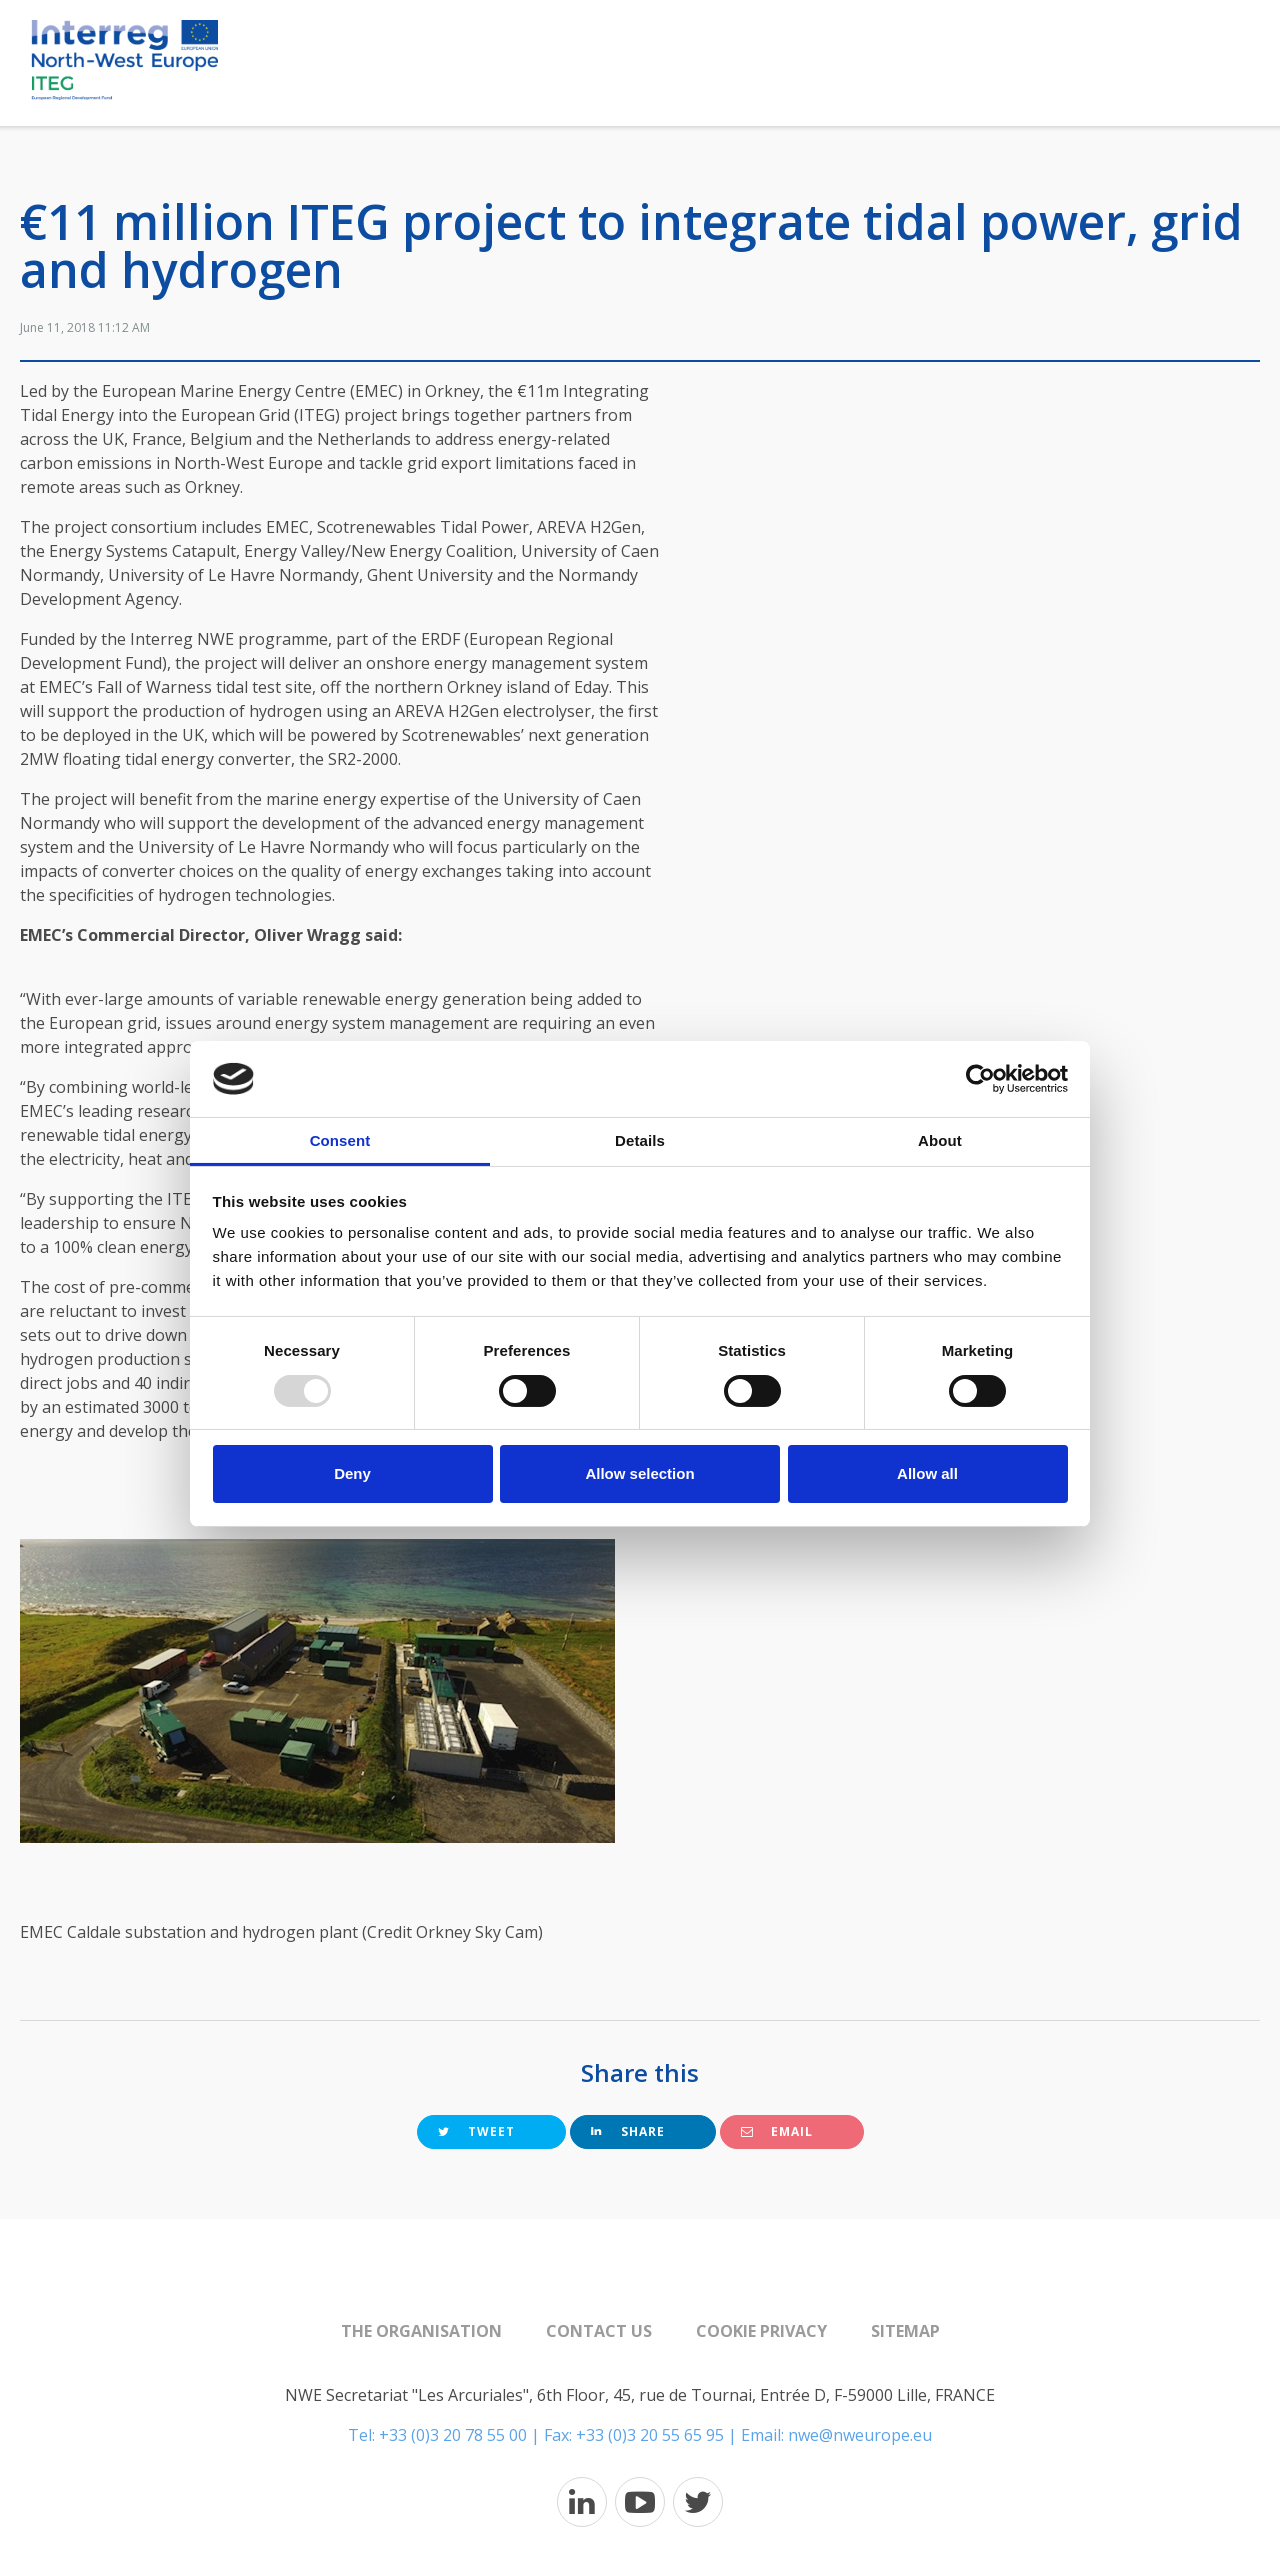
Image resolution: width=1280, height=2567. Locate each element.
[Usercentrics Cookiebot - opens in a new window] (980, 1079)
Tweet (476, 2131)
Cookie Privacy (761, 2331)
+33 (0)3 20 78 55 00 (453, 2435)
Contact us (599, 2331)
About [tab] (940, 1140)
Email (777, 2131)
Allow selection (639, 1473)
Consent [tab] (340, 1140)
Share (628, 2131)
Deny (352, 1473)
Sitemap (905, 2331)
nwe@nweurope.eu (860, 2435)
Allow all (927, 1473)
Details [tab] (640, 1140)
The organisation (421, 2331)
